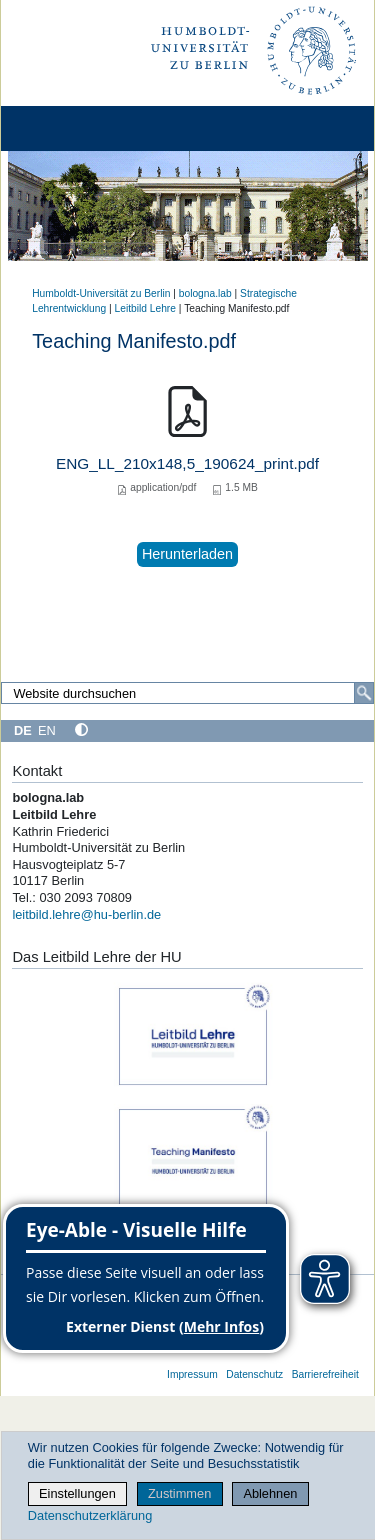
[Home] (72, 128)
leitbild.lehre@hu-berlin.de (86, 914)
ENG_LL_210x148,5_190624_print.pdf (187, 463)
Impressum (192, 1374)
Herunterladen (187, 554)
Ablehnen (270, 1493)
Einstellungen (77, 1493)
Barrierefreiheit (325, 1374)
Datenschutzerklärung (90, 1515)
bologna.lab (205, 293)
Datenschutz (254, 1374)
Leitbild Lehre (145, 308)
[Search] (364, 693)
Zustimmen (179, 1493)
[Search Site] (187, 693)
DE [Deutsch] (23, 730)
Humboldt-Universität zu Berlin (101, 293)
